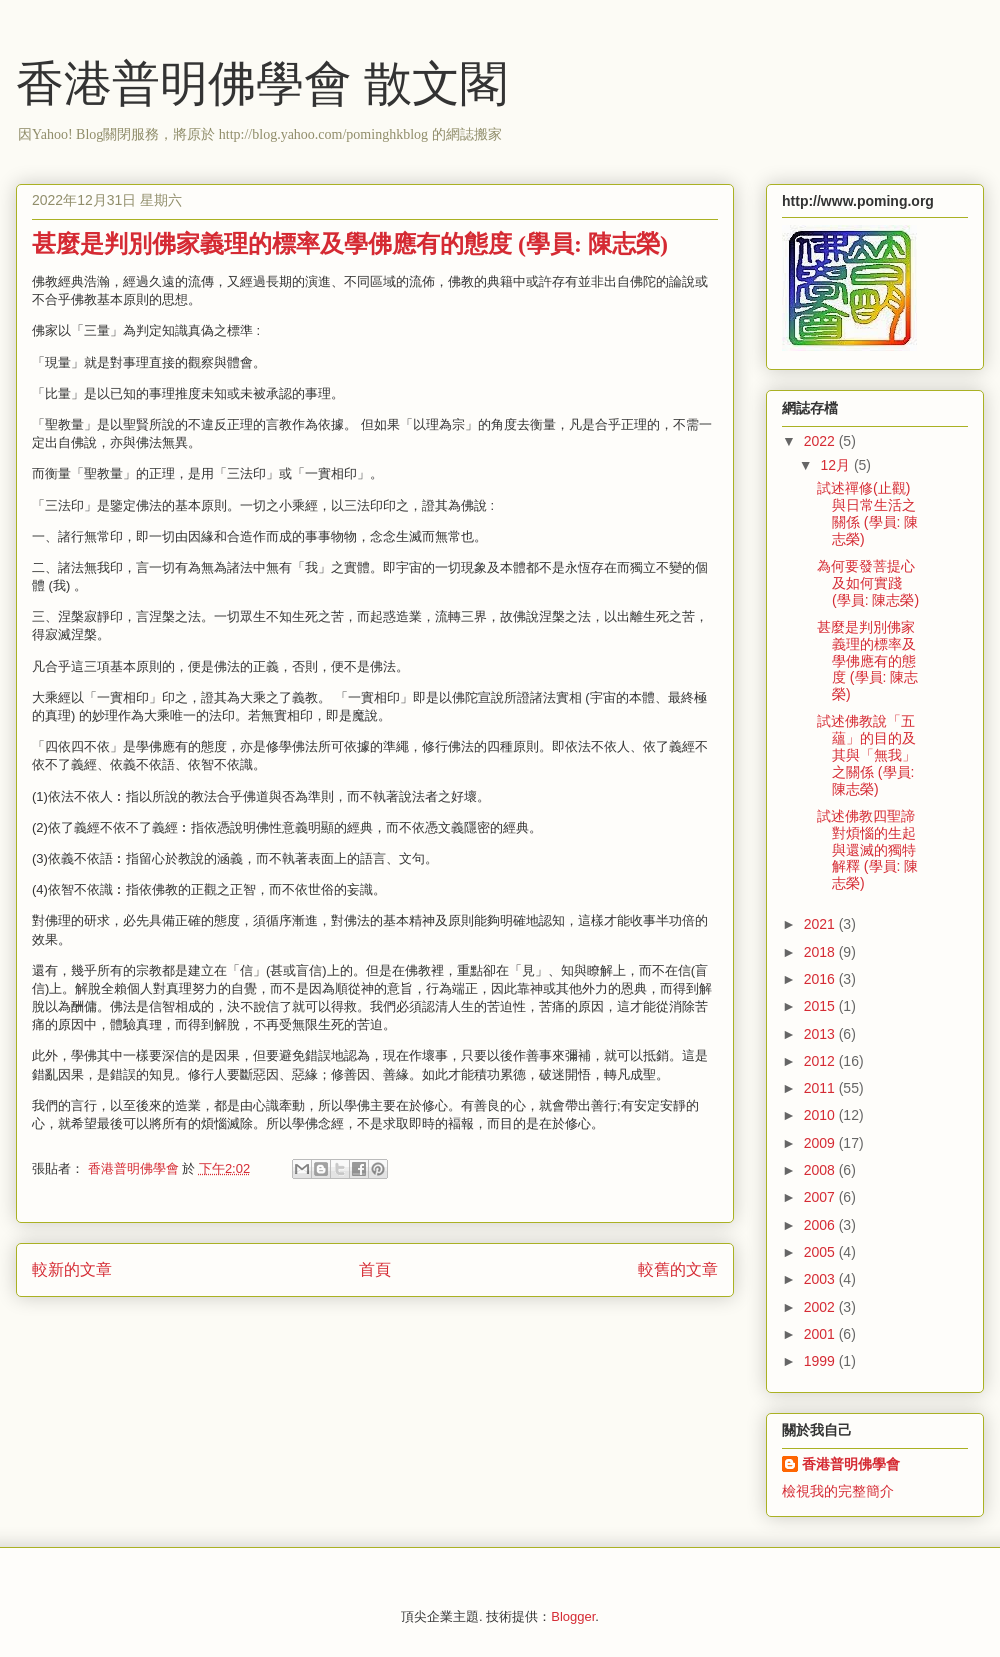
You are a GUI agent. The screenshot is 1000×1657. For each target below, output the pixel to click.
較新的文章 (72, 1269)
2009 (821, 1143)
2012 (821, 1061)
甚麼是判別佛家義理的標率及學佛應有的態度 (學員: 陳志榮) (867, 660)
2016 (821, 979)
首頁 (375, 1269)
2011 (821, 1088)
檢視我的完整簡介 (838, 1491)
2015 (821, 1006)
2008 (821, 1170)
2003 (821, 1279)
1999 (821, 1361)
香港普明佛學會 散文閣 (262, 83)
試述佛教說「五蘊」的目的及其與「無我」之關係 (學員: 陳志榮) (866, 754)
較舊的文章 (678, 1269)
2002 (821, 1307)
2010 (821, 1115)
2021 (821, 924)
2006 (821, 1225)
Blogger (573, 1616)
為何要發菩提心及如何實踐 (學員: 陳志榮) (868, 583)
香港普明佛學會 (851, 1464)
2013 (821, 1034)
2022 (821, 441)
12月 (836, 465)
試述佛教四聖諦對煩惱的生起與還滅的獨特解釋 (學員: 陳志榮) (867, 849)
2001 (821, 1334)
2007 (821, 1197)
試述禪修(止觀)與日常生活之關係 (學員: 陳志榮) (867, 513)
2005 (821, 1252)
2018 (821, 952)
